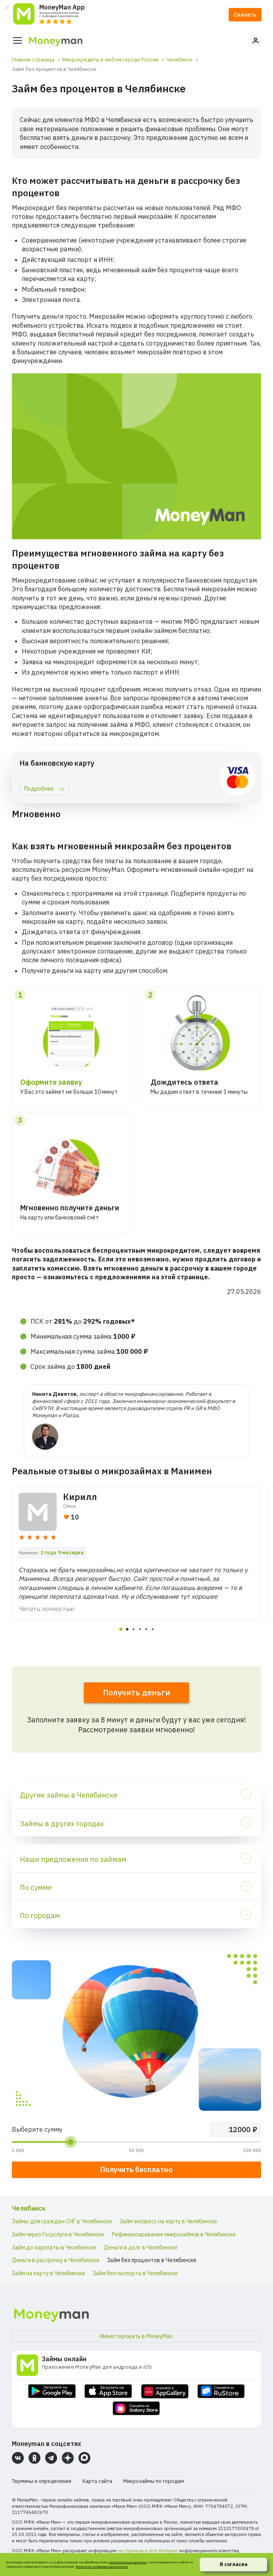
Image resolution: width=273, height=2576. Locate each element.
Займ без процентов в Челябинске (152, 2260)
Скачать (245, 14)
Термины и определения (41, 2481)
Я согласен (234, 2564)
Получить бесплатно (136, 2169)
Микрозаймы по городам (153, 2481)
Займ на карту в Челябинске (48, 2273)
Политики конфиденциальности (102, 2566)
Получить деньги (136, 1692)
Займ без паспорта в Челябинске (135, 2273)
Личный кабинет (255, 40)
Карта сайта (97, 2481)
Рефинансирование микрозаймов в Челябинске (174, 2234)
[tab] (120, 1629)
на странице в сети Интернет (148, 2550)
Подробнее (39, 788)
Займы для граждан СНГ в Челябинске (62, 2221)
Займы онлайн (64, 2359)
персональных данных (128, 2562)
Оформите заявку (51, 1082)
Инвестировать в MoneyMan (136, 2336)
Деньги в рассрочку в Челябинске (55, 2260)
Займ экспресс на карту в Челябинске (168, 2221)
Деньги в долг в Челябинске (141, 2247)
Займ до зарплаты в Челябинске (54, 2247)
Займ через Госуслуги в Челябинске (58, 2234)
